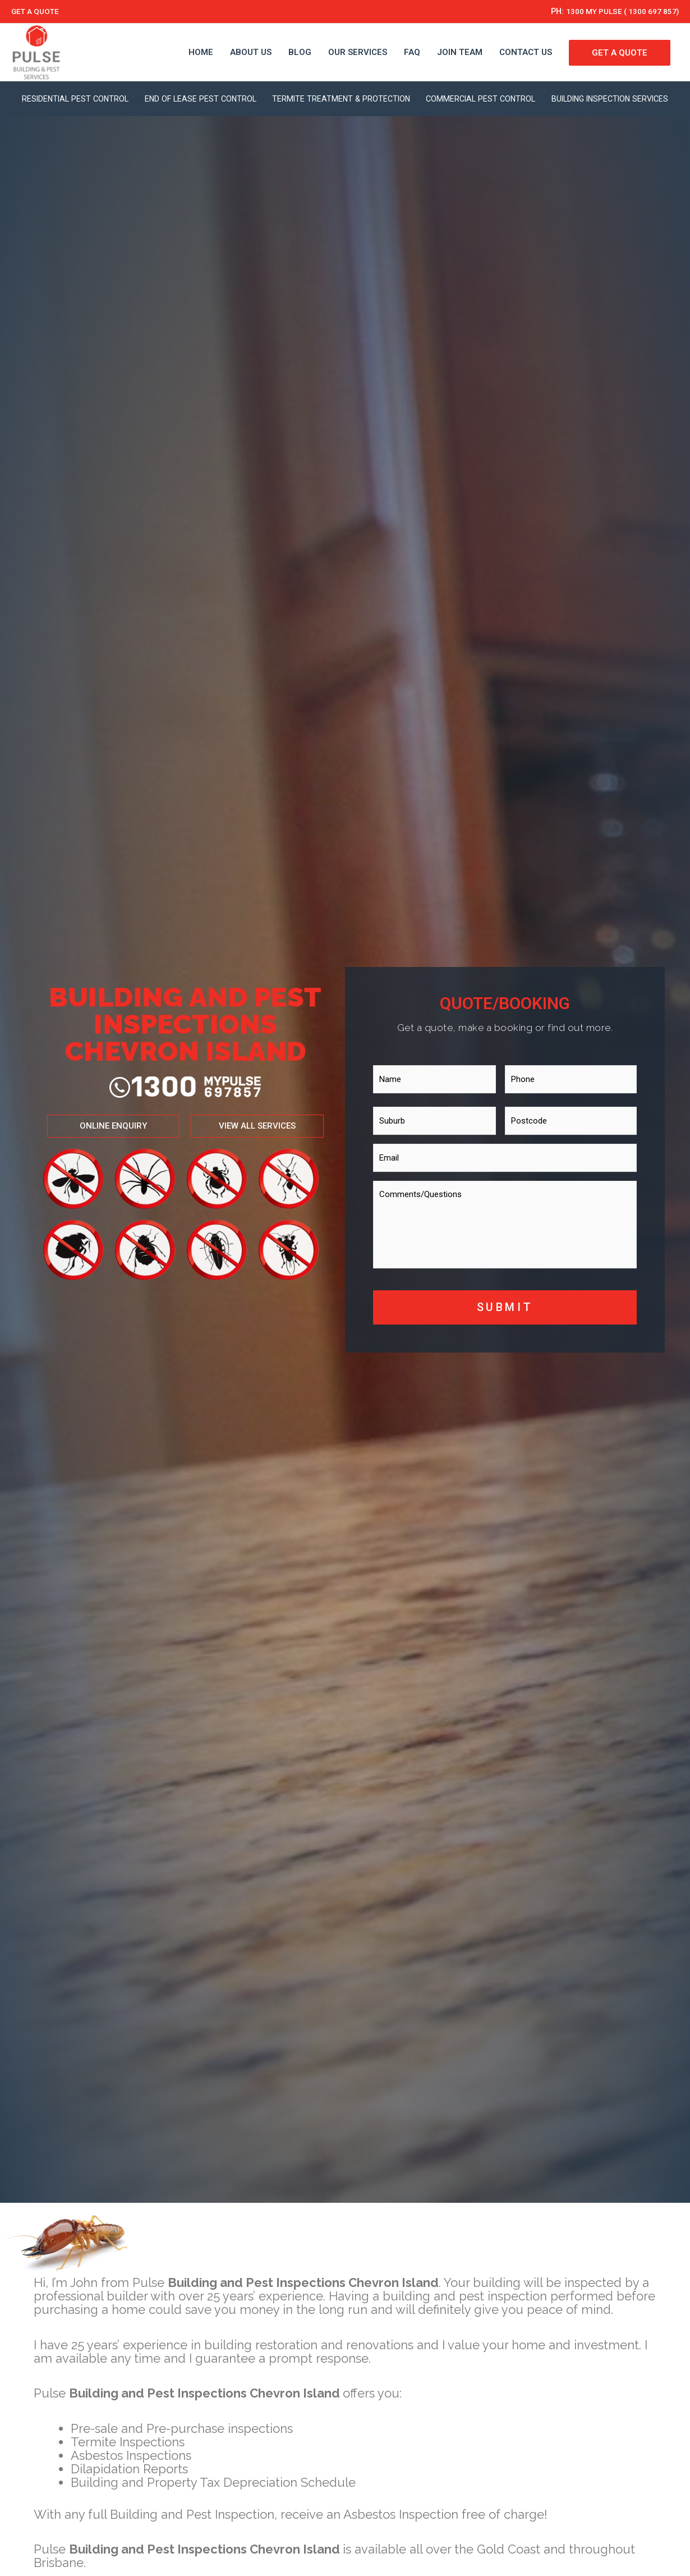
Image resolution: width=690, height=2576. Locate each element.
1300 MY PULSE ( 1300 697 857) (615, 11)
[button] (100, 1158)
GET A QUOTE (38, 11)
